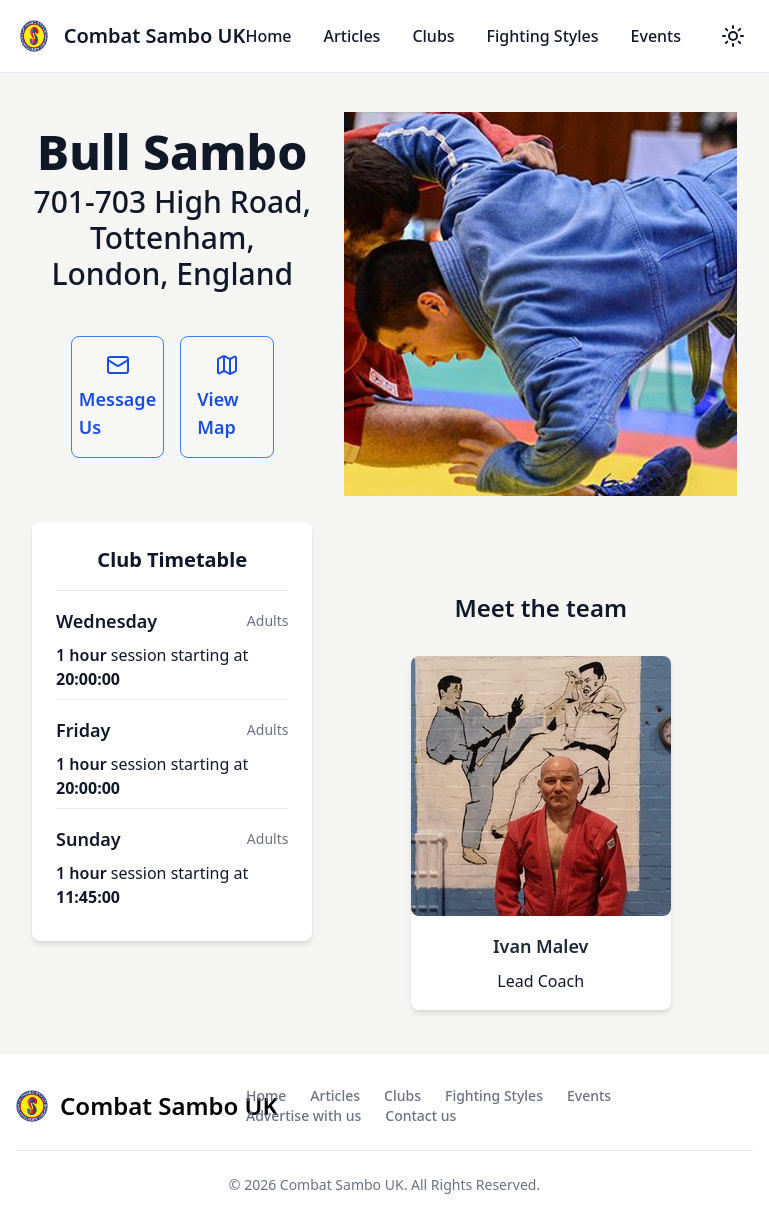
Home (268, 36)
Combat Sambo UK (342, 1184)
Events (656, 36)
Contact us (420, 1115)
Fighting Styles (543, 36)
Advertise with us (303, 1115)
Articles (352, 36)
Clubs (433, 36)
